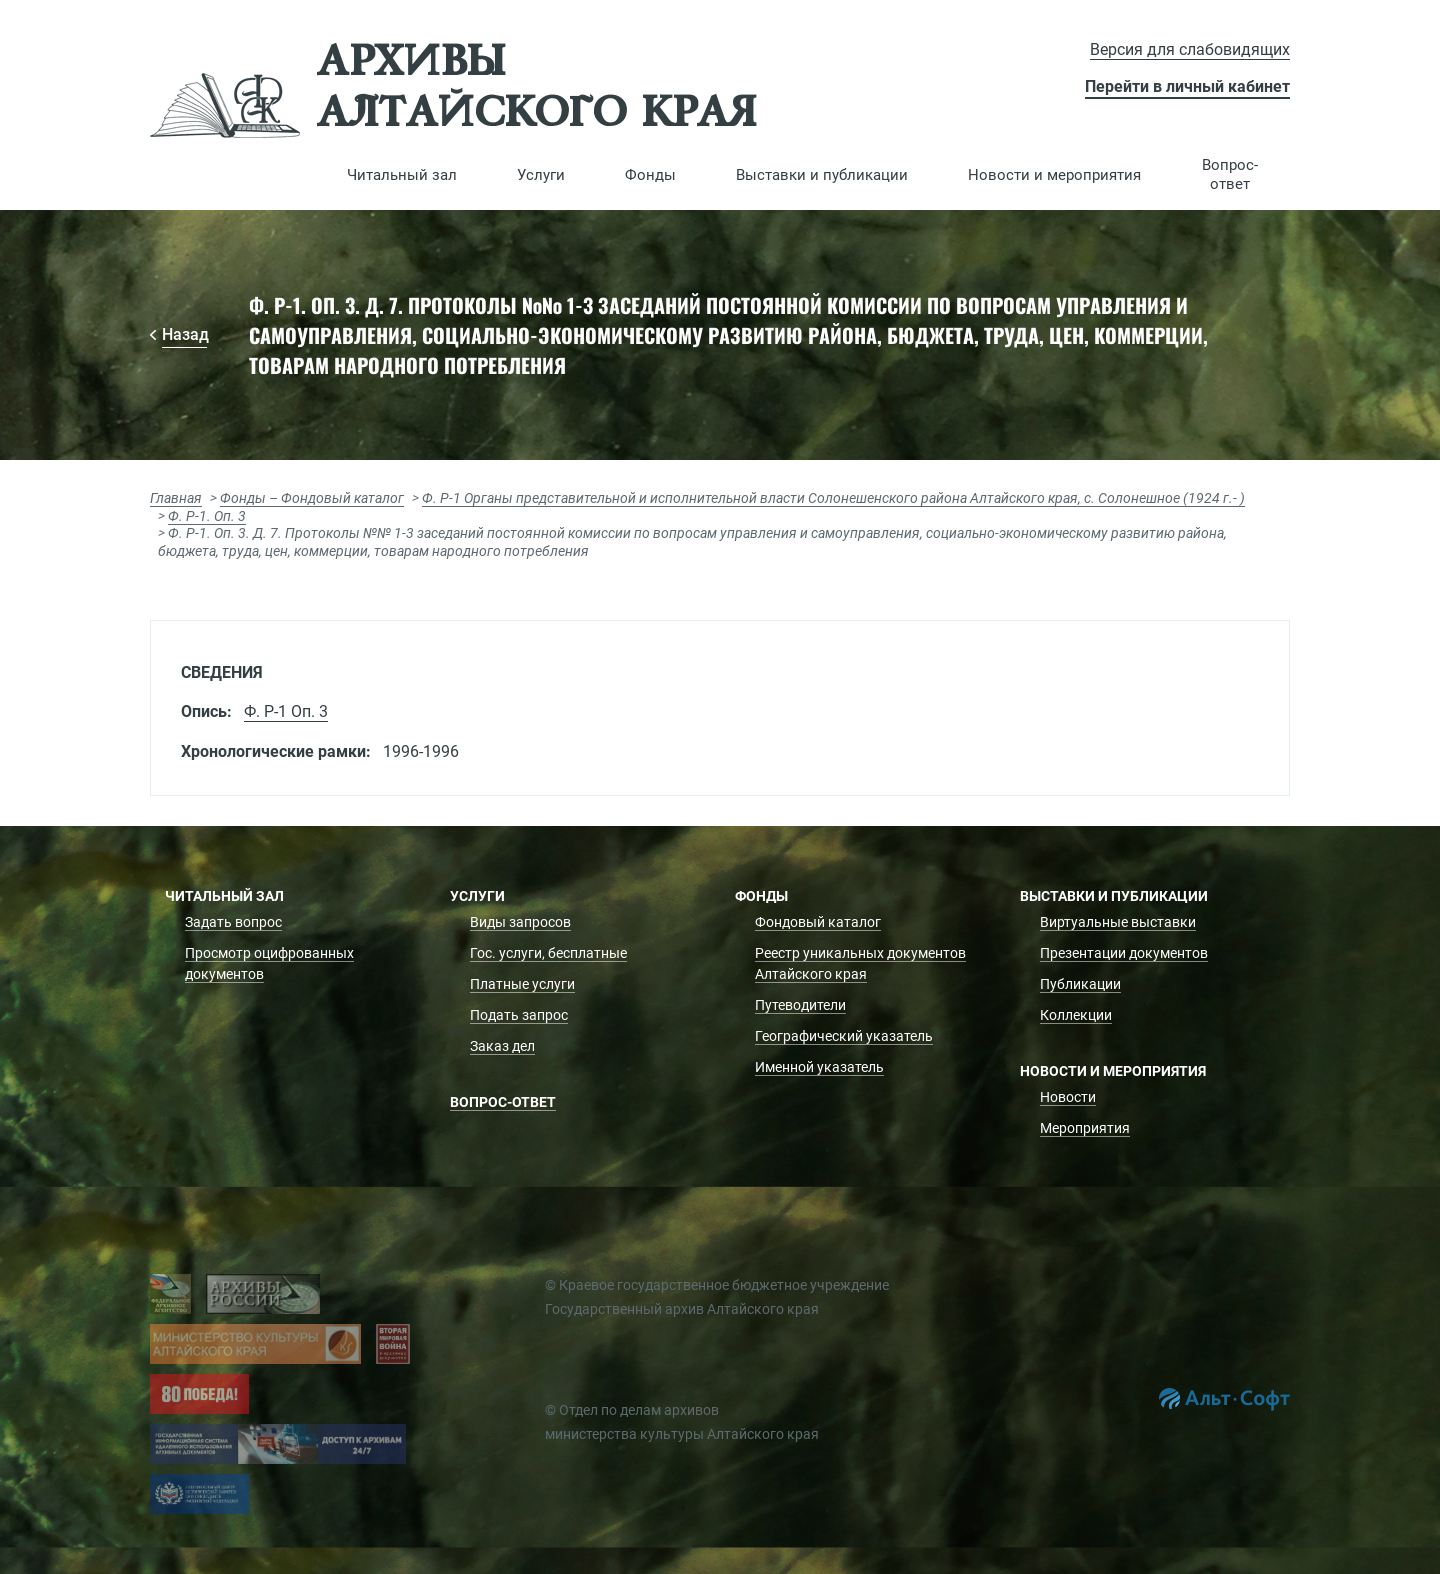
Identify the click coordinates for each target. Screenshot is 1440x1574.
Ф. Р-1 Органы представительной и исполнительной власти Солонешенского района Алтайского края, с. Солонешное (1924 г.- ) (833, 498)
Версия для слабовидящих (1190, 49)
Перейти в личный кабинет (1187, 86)
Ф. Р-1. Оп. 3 (207, 516)
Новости (1068, 1097)
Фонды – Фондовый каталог (312, 498)
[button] (402, 175)
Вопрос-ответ (1230, 174)
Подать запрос (519, 1015)
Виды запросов (520, 922)
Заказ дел (502, 1046)
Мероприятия (1085, 1128)
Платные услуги (522, 984)
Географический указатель (844, 1036)
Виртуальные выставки (1118, 922)
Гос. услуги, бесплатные (548, 953)
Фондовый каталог (818, 922)
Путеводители (800, 1005)
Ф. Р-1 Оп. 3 (286, 711)
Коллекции (1076, 1015)
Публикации (1080, 984)
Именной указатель (819, 1067)
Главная (176, 498)
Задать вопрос (233, 922)
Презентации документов (1124, 953)
